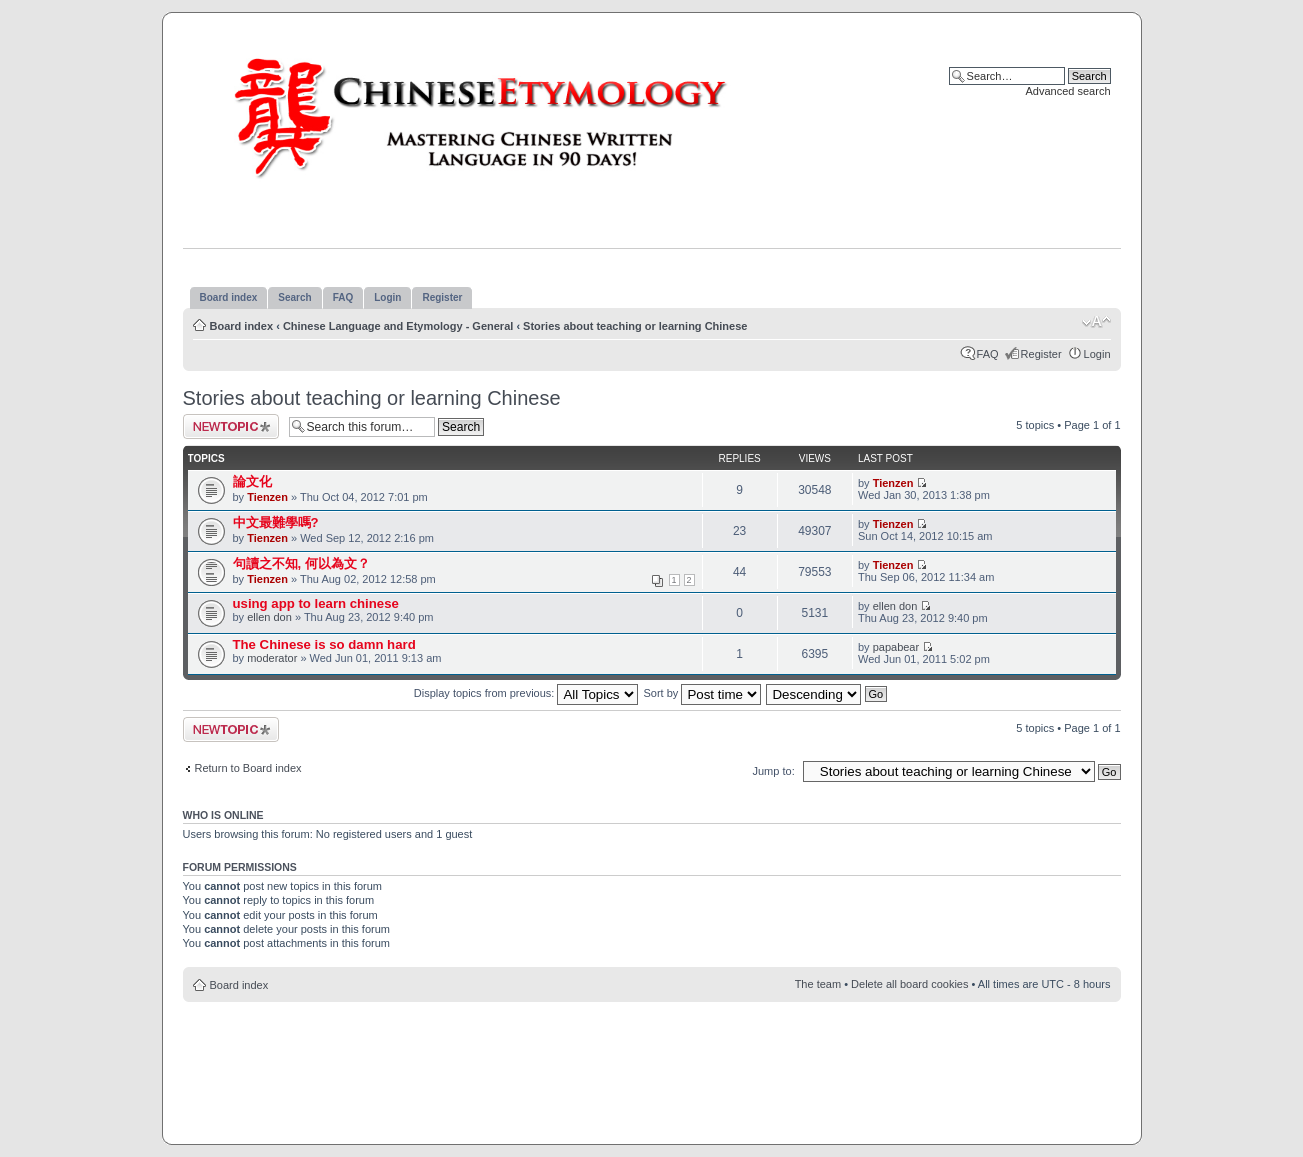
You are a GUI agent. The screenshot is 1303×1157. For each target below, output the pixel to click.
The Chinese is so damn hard (324, 644)
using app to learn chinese (316, 603)
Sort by (703, 693)
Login (1097, 354)
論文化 (252, 481)
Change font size (1096, 322)
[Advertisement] (652, 1062)
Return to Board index (248, 768)
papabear (896, 647)
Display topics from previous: (526, 693)
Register (1041, 354)
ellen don (269, 617)
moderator (272, 658)
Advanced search (1068, 91)
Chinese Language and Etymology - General (398, 326)
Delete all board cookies (909, 984)
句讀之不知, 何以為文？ (301, 563)
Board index (242, 326)
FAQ (988, 354)
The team (818, 984)
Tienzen (267, 497)
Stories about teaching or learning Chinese (635, 326)
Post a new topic (231, 426)
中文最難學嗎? (276, 522)
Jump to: (774, 771)
